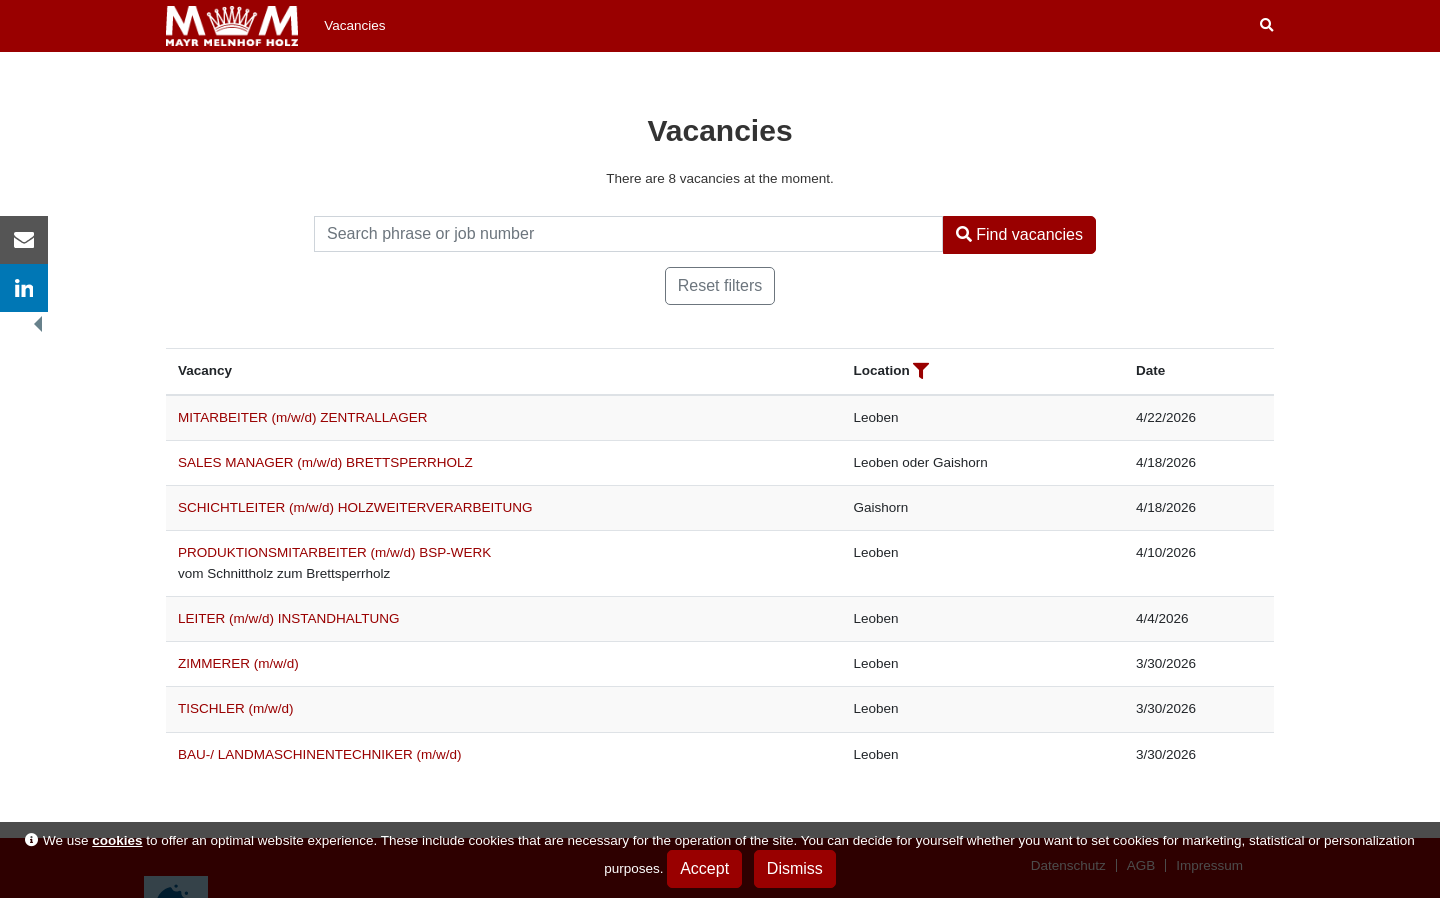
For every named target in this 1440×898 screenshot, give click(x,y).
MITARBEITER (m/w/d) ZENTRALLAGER (303, 417)
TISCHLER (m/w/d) (236, 708)
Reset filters (720, 285)
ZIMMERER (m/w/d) (238, 663)
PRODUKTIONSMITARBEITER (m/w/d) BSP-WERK (334, 552)
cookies (117, 840)
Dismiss (795, 868)
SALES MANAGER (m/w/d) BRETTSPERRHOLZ (325, 462)
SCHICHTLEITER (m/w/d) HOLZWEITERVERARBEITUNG (355, 507)
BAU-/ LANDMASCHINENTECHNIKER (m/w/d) (320, 754)
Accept (704, 868)
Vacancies (354, 25)
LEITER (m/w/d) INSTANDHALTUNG (289, 618)
